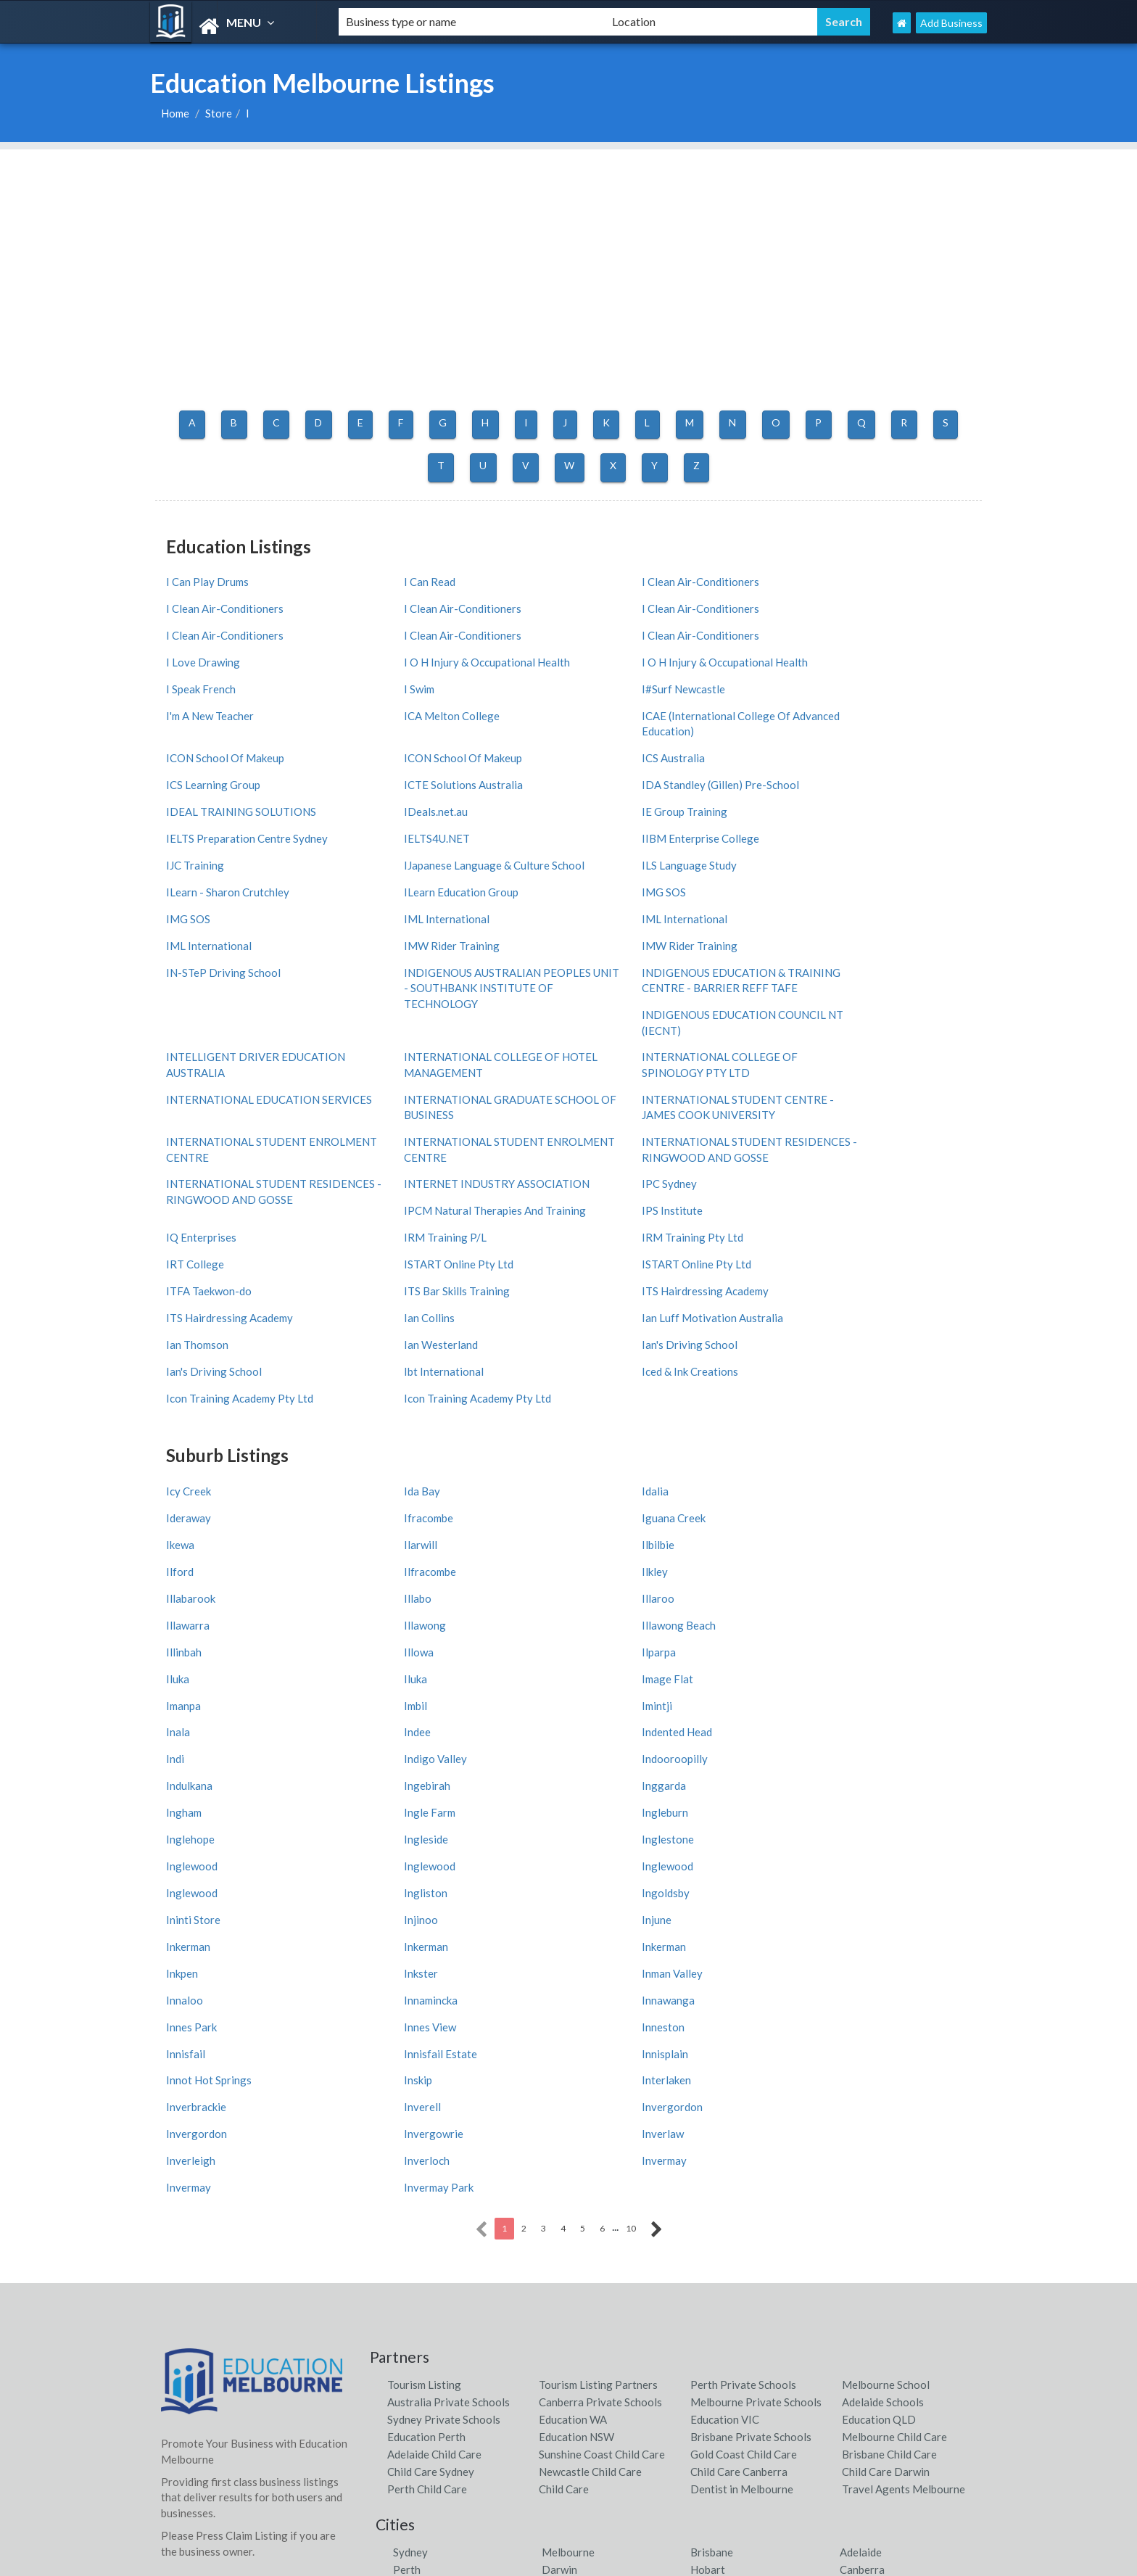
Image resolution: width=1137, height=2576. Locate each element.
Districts (182, 2262)
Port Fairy (865, 2238)
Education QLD (879, 2035)
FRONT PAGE (195, 2446)
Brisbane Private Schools (750, 2053)
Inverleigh (810, 1777)
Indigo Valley (817, 1486)
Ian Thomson (197, 1182)
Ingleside (188, 1566)
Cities (175, 2240)
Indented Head (408, 1486)
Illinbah (597, 1407)
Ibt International (206, 1209)
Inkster (803, 1645)
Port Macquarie (580, 2272)
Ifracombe (190, 1328)
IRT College (815, 1103)
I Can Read (398, 577)
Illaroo (595, 1381)
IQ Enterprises (821, 1077)
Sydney (410, 2168)
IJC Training (195, 788)
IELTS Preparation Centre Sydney (453, 762)
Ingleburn (602, 1539)
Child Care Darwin (886, 2087)
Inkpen (595, 1645)
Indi (588, 1486)
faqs (426, 2473)
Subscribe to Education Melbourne (452, 2383)
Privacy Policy (404, 2496)
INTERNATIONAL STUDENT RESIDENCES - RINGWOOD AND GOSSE (868, 1009)
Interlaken (190, 1751)
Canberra (862, 2185)
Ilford (386, 1354)
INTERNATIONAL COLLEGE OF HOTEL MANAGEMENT (244, 959)
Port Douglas (723, 2220)
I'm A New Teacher (830, 656)
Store (218, 113)
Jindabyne (714, 2203)
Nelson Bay (420, 2203)
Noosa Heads (872, 2203)
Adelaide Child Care (434, 2070)
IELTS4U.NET (612, 762)
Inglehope (810, 1539)
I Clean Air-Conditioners (638, 577)
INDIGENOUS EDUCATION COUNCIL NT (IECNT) (878, 875)
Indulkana (396, 1513)
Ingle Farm (398, 1539)
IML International (829, 814)
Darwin (559, 2185)
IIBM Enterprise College (845, 762)
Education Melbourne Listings (848, 2561)
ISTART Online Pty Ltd (221, 1129)
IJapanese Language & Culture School (463, 788)
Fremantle (417, 2255)
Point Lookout (725, 2238)
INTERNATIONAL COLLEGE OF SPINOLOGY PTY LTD (451, 959)
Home (175, 113)
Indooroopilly (199, 1513)
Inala (798, 1460)
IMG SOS (395, 814)
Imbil (384, 1460)
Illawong (187, 1407)
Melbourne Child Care (894, 2053)
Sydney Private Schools (443, 2035)
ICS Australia (610, 709)
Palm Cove (865, 2255)
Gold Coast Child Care (743, 2070)
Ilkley (799, 1354)
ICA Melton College (214, 682)
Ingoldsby (810, 1592)
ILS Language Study (626, 788)
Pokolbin (414, 2272)
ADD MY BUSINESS (209, 2423)
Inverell (597, 1751)
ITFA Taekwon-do (622, 1129)
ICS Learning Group (833, 709)
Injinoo (390, 1619)
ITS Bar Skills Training (839, 1129)
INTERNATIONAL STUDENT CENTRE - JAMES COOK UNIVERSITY (258, 1001)
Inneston (600, 1698)
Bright (408, 2220)
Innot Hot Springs (622, 1724)
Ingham (184, 1539)
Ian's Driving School (627, 1182)
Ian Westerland (410, 1182)
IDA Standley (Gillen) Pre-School (451, 735)
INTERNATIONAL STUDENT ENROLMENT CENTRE (443, 1001)
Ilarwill (802, 1328)
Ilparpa (183, 1434)
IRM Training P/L (414, 1103)
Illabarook (190, 1381)
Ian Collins (604, 1156)
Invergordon (816, 1751)
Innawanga (812, 1671)
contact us (493, 2359)
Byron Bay (567, 2203)
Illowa (801, 1407)
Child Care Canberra (738, 2087)
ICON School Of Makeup (638, 682)
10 (631, 1844)
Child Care (564, 2105)
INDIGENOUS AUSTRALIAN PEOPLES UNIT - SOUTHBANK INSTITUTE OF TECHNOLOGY (448, 883)
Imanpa (183, 1460)
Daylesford (420, 2238)
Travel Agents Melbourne (903, 2105)
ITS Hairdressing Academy (229, 1156)
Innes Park (191, 1698)
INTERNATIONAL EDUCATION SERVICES (656, 959)
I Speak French (201, 656)
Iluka (384, 1434)
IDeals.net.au (818, 735)
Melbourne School (886, 2000)
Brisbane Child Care (889, 2070)
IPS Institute (609, 1077)
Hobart (707, 2185)
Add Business (951, 23)
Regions (181, 2219)
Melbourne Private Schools (756, 2018)
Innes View (399, 1698)
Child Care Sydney (430, 2087)
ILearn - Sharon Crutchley (847, 788)
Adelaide (861, 2168)
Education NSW (576, 2053)
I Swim (388, 656)
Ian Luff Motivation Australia (856, 1156)
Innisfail (805, 1698)
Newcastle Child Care (590, 2087)
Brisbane (711, 2168)
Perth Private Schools (743, 2000)
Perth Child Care (427, 2105)
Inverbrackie (403, 1751)
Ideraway (808, 1301)
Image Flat (812, 1434)
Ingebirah (602, 1513)
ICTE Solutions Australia (225, 735)
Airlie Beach (571, 2255)
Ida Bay (391, 1301)
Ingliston (601, 1592)
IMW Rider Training (627, 841)
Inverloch (189, 1803)
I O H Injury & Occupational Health (662, 630)
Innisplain (396, 1724)
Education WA (573, 2035)
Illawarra (808, 1381)
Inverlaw (600, 1777)
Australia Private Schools (448, 2018)
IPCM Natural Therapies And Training (877, 1050)
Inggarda (808, 1513)
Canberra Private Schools (600, 2018)
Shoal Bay (566, 2238)
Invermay (395, 1803)
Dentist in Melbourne (741, 2105)
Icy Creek (188, 1301)
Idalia (592, 1301)
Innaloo (391, 1671)
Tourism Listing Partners (598, 2000)
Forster (858, 2220)
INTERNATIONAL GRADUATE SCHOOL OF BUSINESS (860, 959)
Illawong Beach (410, 1407)
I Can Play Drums (207, 577)
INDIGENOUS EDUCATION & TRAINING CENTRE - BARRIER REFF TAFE (670, 883)
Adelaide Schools (883, 2018)
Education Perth (426, 2053)
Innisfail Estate (202, 1724)
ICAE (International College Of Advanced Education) (447, 690)
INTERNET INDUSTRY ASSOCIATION (428, 1058)
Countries (185, 2198)
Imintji (594, 1460)
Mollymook (717, 2255)
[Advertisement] (568, 250)
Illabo (386, 1381)
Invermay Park (821, 1803)
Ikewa (593, 1328)
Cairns (557, 2220)
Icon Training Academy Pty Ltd (653, 1209)
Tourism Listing (424, 2000)
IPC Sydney (606, 1050)
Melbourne (568, 2168)
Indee (179, 1486)
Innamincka (606, 1671)
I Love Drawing (410, 630)
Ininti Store (193, 1619)
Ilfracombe (605, 1354)
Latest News (400, 2428)
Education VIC (724, 2035)
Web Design (399, 2451)
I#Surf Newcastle (621, 656)
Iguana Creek (405, 1328)
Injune (594, 1619)
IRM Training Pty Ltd (630, 1103)
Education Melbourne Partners (653, 2405)
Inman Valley (196, 1671)
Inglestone (399, 1566)
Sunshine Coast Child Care (602, 2070)
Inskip (800, 1724)
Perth (407, 2185)
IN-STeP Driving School (223, 867)
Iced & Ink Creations (421, 1209)
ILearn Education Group (223, 814)
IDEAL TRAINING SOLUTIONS (654, 735)
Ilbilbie (182, 1354)
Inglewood (605, 1566)
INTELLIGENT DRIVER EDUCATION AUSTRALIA (875, 917)
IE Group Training (209, 762)
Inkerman (808, 1619)
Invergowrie (402, 1777)
